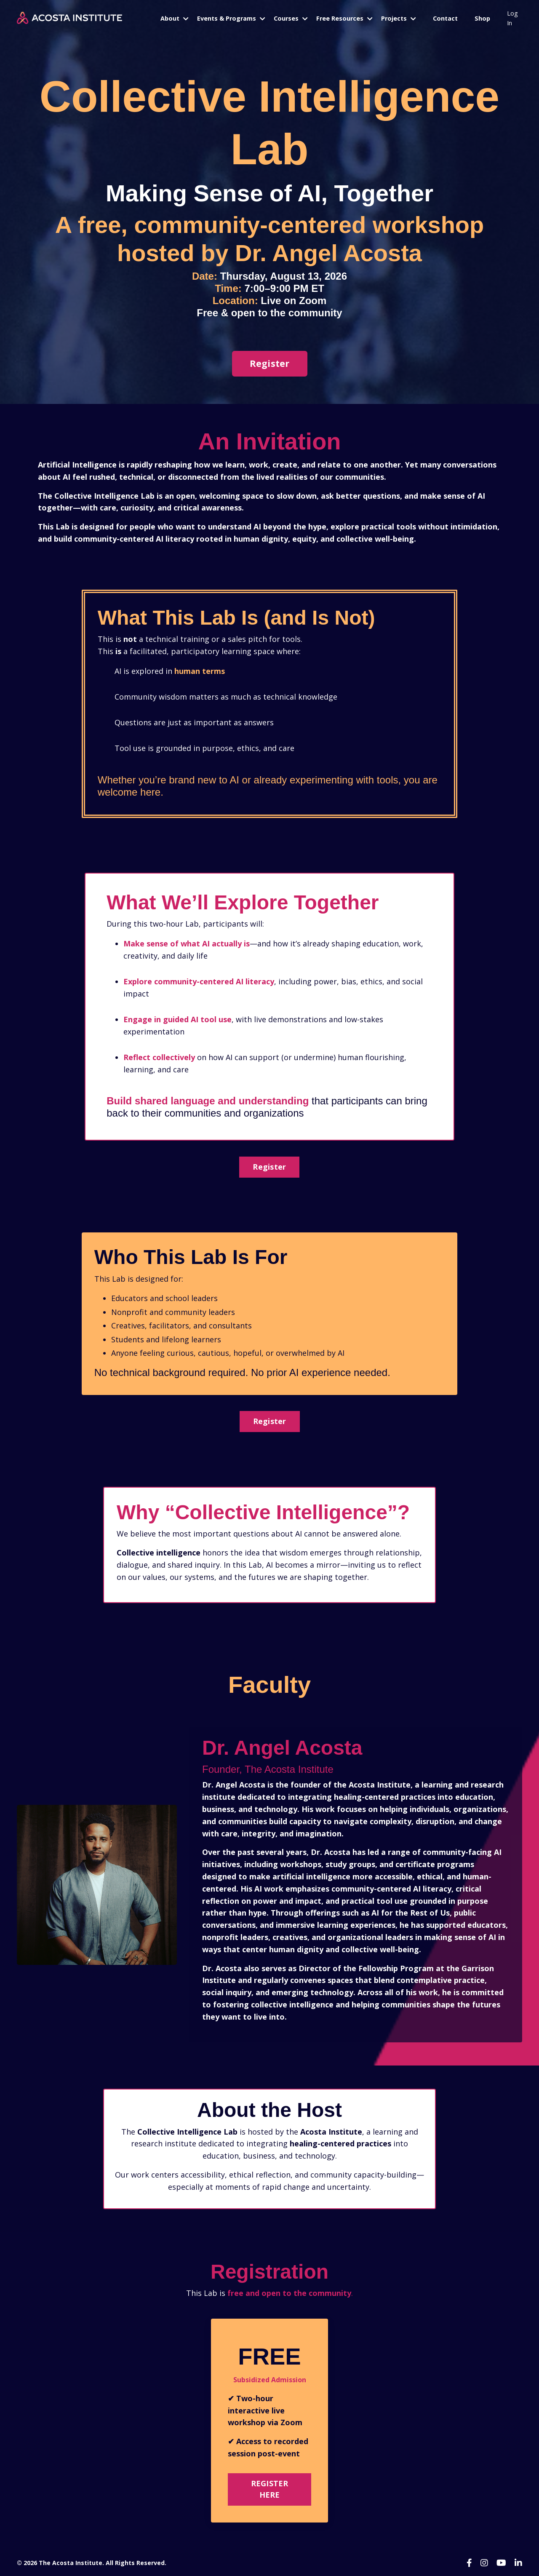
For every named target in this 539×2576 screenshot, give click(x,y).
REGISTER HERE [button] (269, 2489)
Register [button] (269, 1167)
